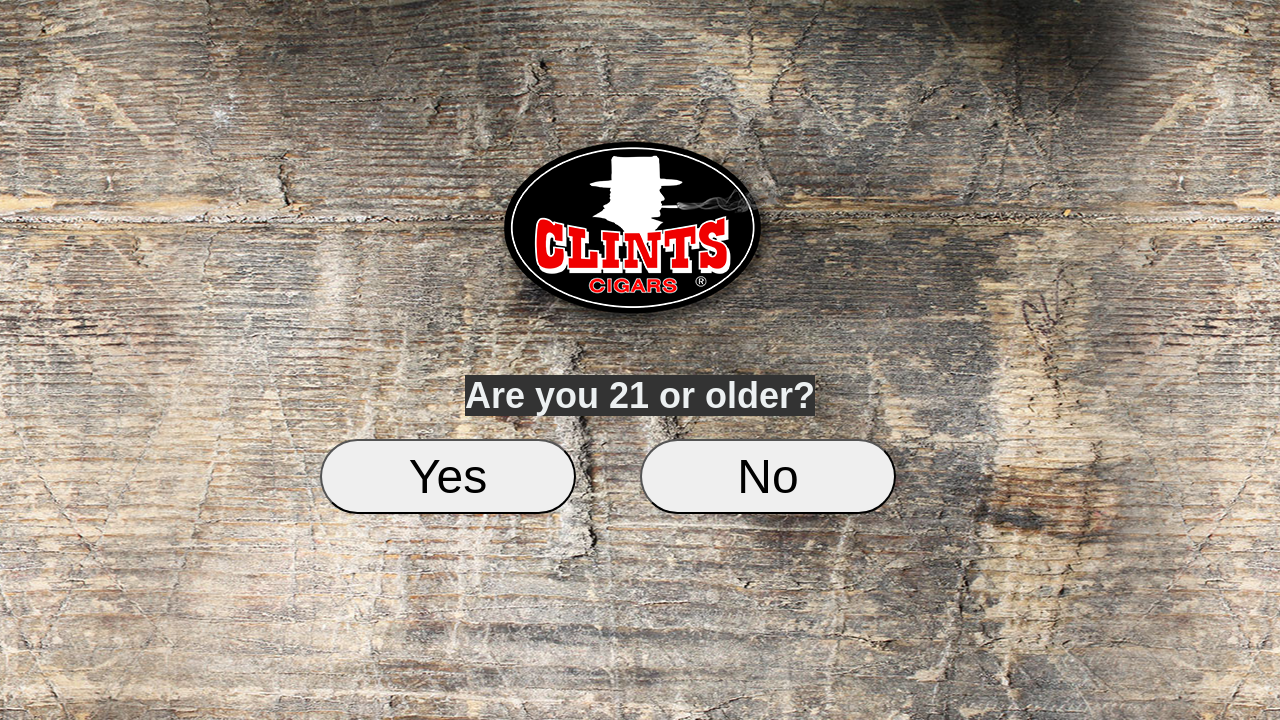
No (767, 476)
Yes (448, 476)
